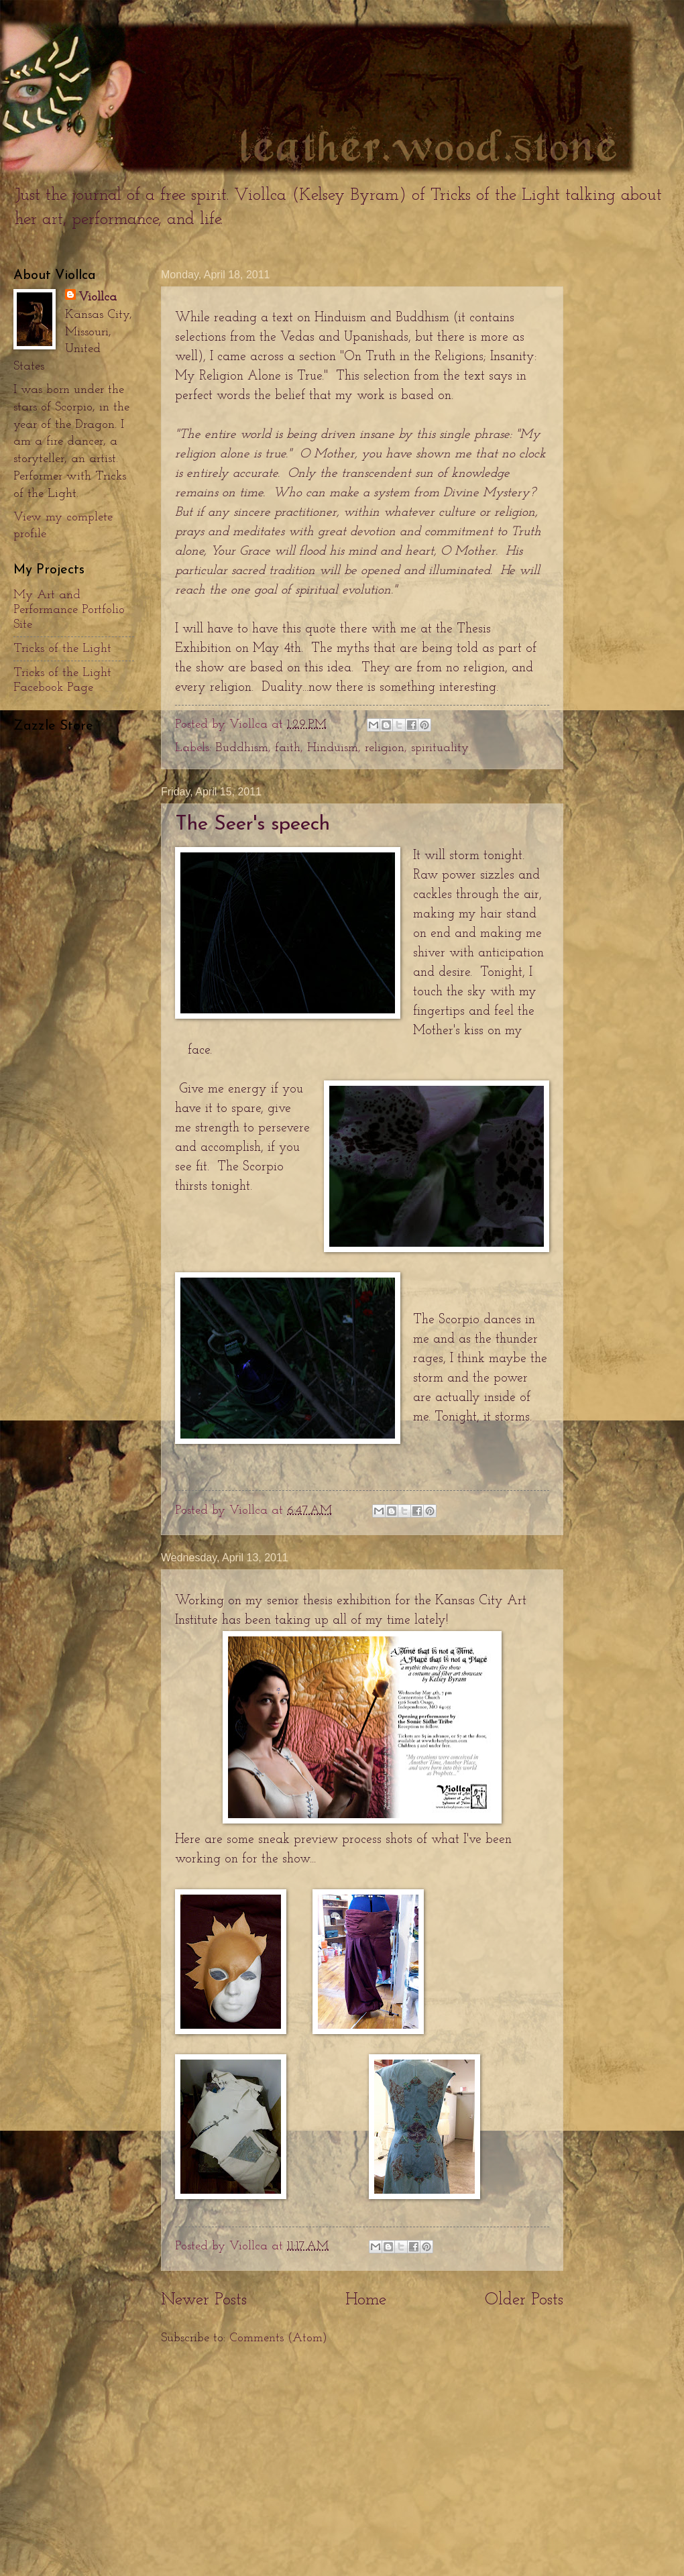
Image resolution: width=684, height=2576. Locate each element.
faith (287, 748)
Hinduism (332, 748)
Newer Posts (204, 2300)
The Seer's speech (252, 824)
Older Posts (524, 2300)
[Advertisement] (362, 2461)
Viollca (97, 297)
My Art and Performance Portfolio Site (69, 610)
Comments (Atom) (278, 2338)
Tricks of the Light (62, 648)
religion (384, 748)
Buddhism (241, 748)
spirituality (440, 748)
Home (365, 2300)
